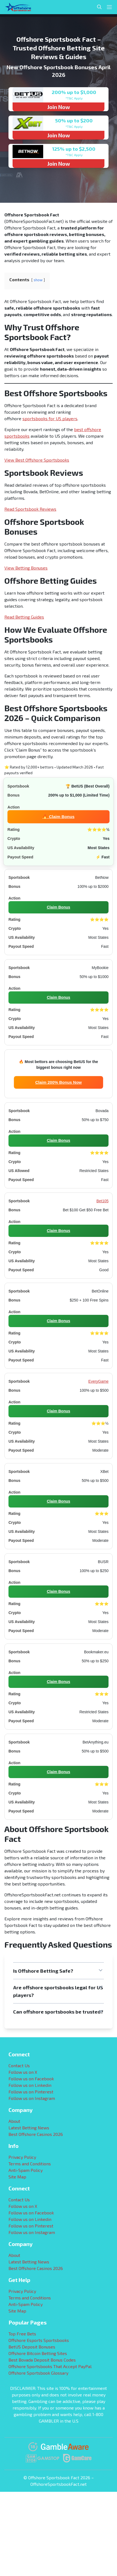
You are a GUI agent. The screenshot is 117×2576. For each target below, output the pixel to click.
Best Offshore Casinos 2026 (35, 2134)
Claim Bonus (58, 907)
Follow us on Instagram (31, 2098)
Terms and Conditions (29, 2163)
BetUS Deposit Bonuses (31, 2346)
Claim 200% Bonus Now (58, 1082)
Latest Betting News (28, 2127)
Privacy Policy (22, 2157)
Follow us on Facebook (31, 2078)
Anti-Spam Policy (25, 2170)
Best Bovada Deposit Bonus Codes (42, 2359)
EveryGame (98, 1381)
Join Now (58, 107)
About (14, 2121)
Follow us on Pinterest (30, 2091)
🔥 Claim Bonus (58, 816)
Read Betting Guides (24, 616)
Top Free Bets (22, 2333)
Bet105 (102, 1201)
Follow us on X (22, 2072)
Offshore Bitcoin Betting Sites (37, 2353)
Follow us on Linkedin (29, 2085)
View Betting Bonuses (26, 567)
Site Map (17, 2176)
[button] (58, 1971)
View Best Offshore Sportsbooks (36, 459)
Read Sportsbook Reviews (30, 508)
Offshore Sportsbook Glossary (38, 2372)
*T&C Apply (74, 98)
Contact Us (19, 2065)
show (38, 280)
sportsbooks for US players (49, 418)
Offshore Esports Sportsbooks (38, 2340)
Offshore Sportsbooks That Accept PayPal (50, 2366)
